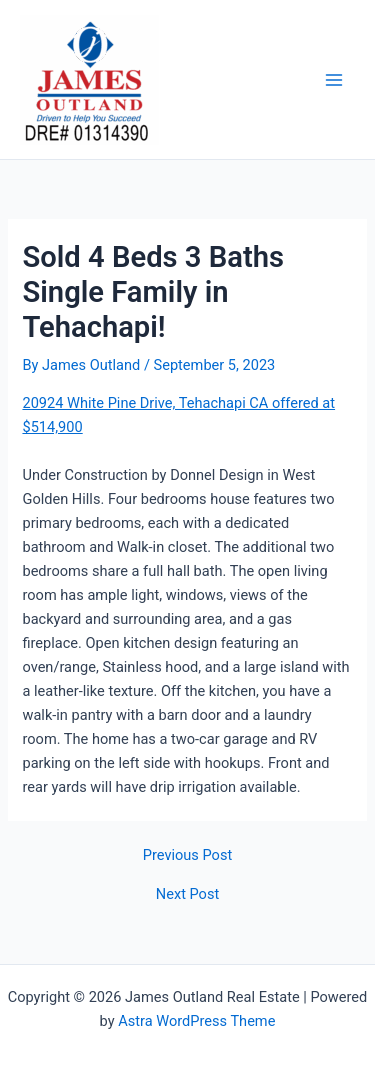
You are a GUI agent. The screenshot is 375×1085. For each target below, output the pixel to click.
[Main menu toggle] (334, 80)
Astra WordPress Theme (196, 1021)
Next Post (187, 894)
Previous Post (187, 855)
